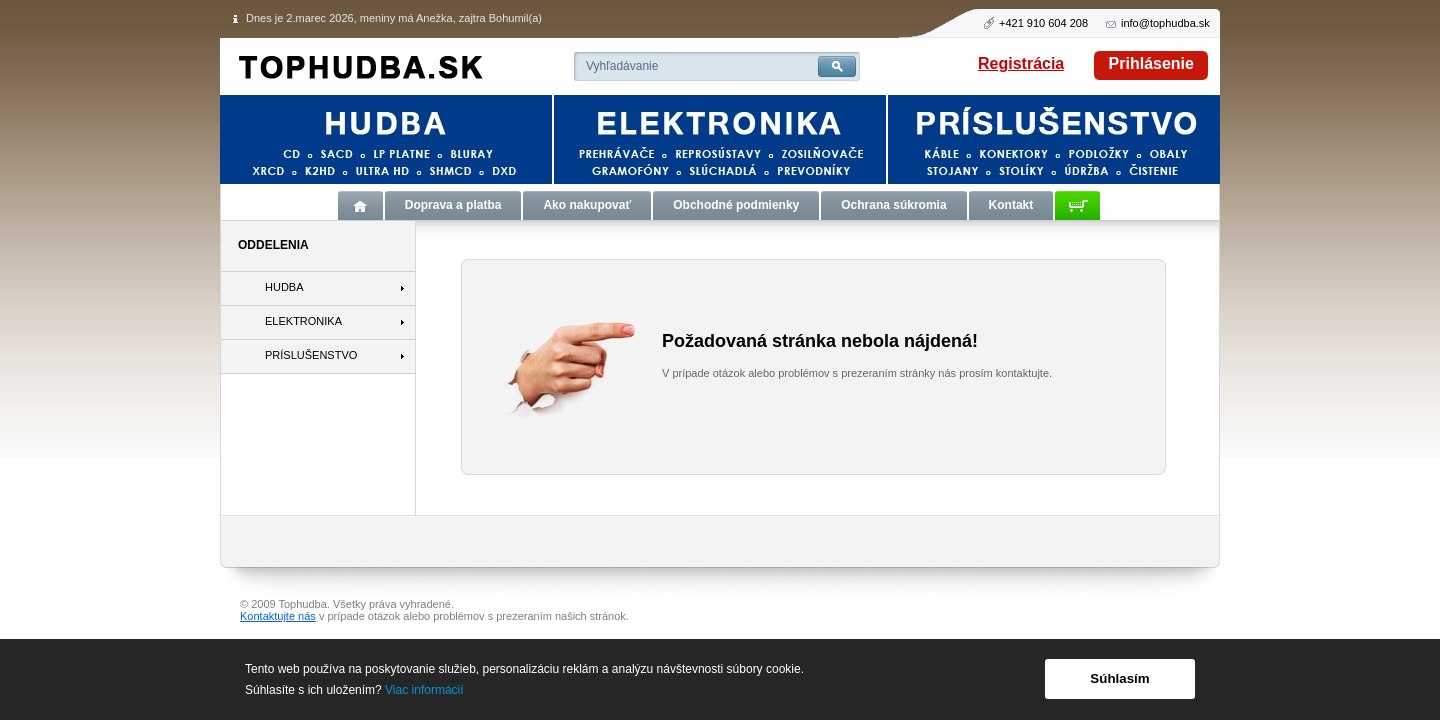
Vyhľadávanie (622, 66)
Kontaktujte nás (278, 616)
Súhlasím (1119, 678)
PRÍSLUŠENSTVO (311, 355)
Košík (1077, 205)
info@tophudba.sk (1165, 23)
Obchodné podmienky (736, 205)
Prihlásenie (1151, 63)
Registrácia (1021, 63)
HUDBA (284, 287)
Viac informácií (424, 690)
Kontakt (1011, 205)
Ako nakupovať (587, 205)
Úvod (360, 205)
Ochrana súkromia (893, 205)
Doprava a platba (453, 205)
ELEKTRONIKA (303, 321)
